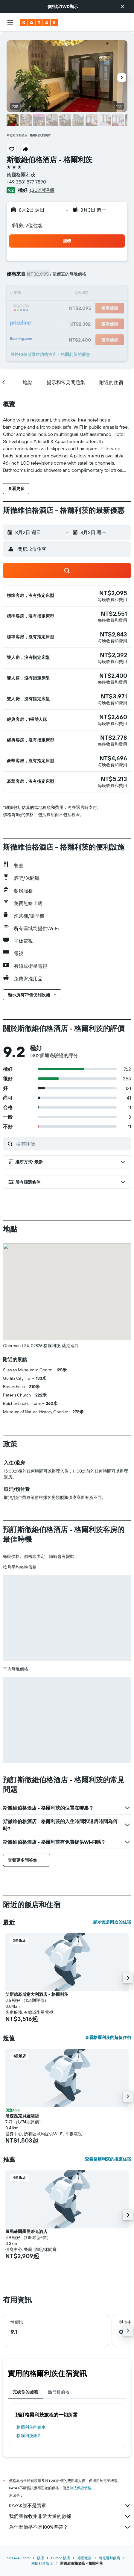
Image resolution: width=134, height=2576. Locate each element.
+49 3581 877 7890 (26, 182)
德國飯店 (84, 2558)
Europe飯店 (60, 2558)
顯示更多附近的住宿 (112, 1922)
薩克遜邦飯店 (109, 2558)
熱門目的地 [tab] (58, 2392)
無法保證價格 (80, 2488)
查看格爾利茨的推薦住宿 (108, 2159)
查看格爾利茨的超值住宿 (108, 2037)
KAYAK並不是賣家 (70, 2505)
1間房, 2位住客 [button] (27, 225)
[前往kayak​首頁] (39, 22)
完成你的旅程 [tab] (25, 2392)
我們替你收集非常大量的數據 (70, 2516)
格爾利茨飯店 (29, 2435)
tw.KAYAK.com (18, 2558)
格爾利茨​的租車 (31, 2427)
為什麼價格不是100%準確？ (70, 2527)
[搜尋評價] (72, 1144)
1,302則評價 (41, 190)
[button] (122, 6)
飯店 (40, 2558)
